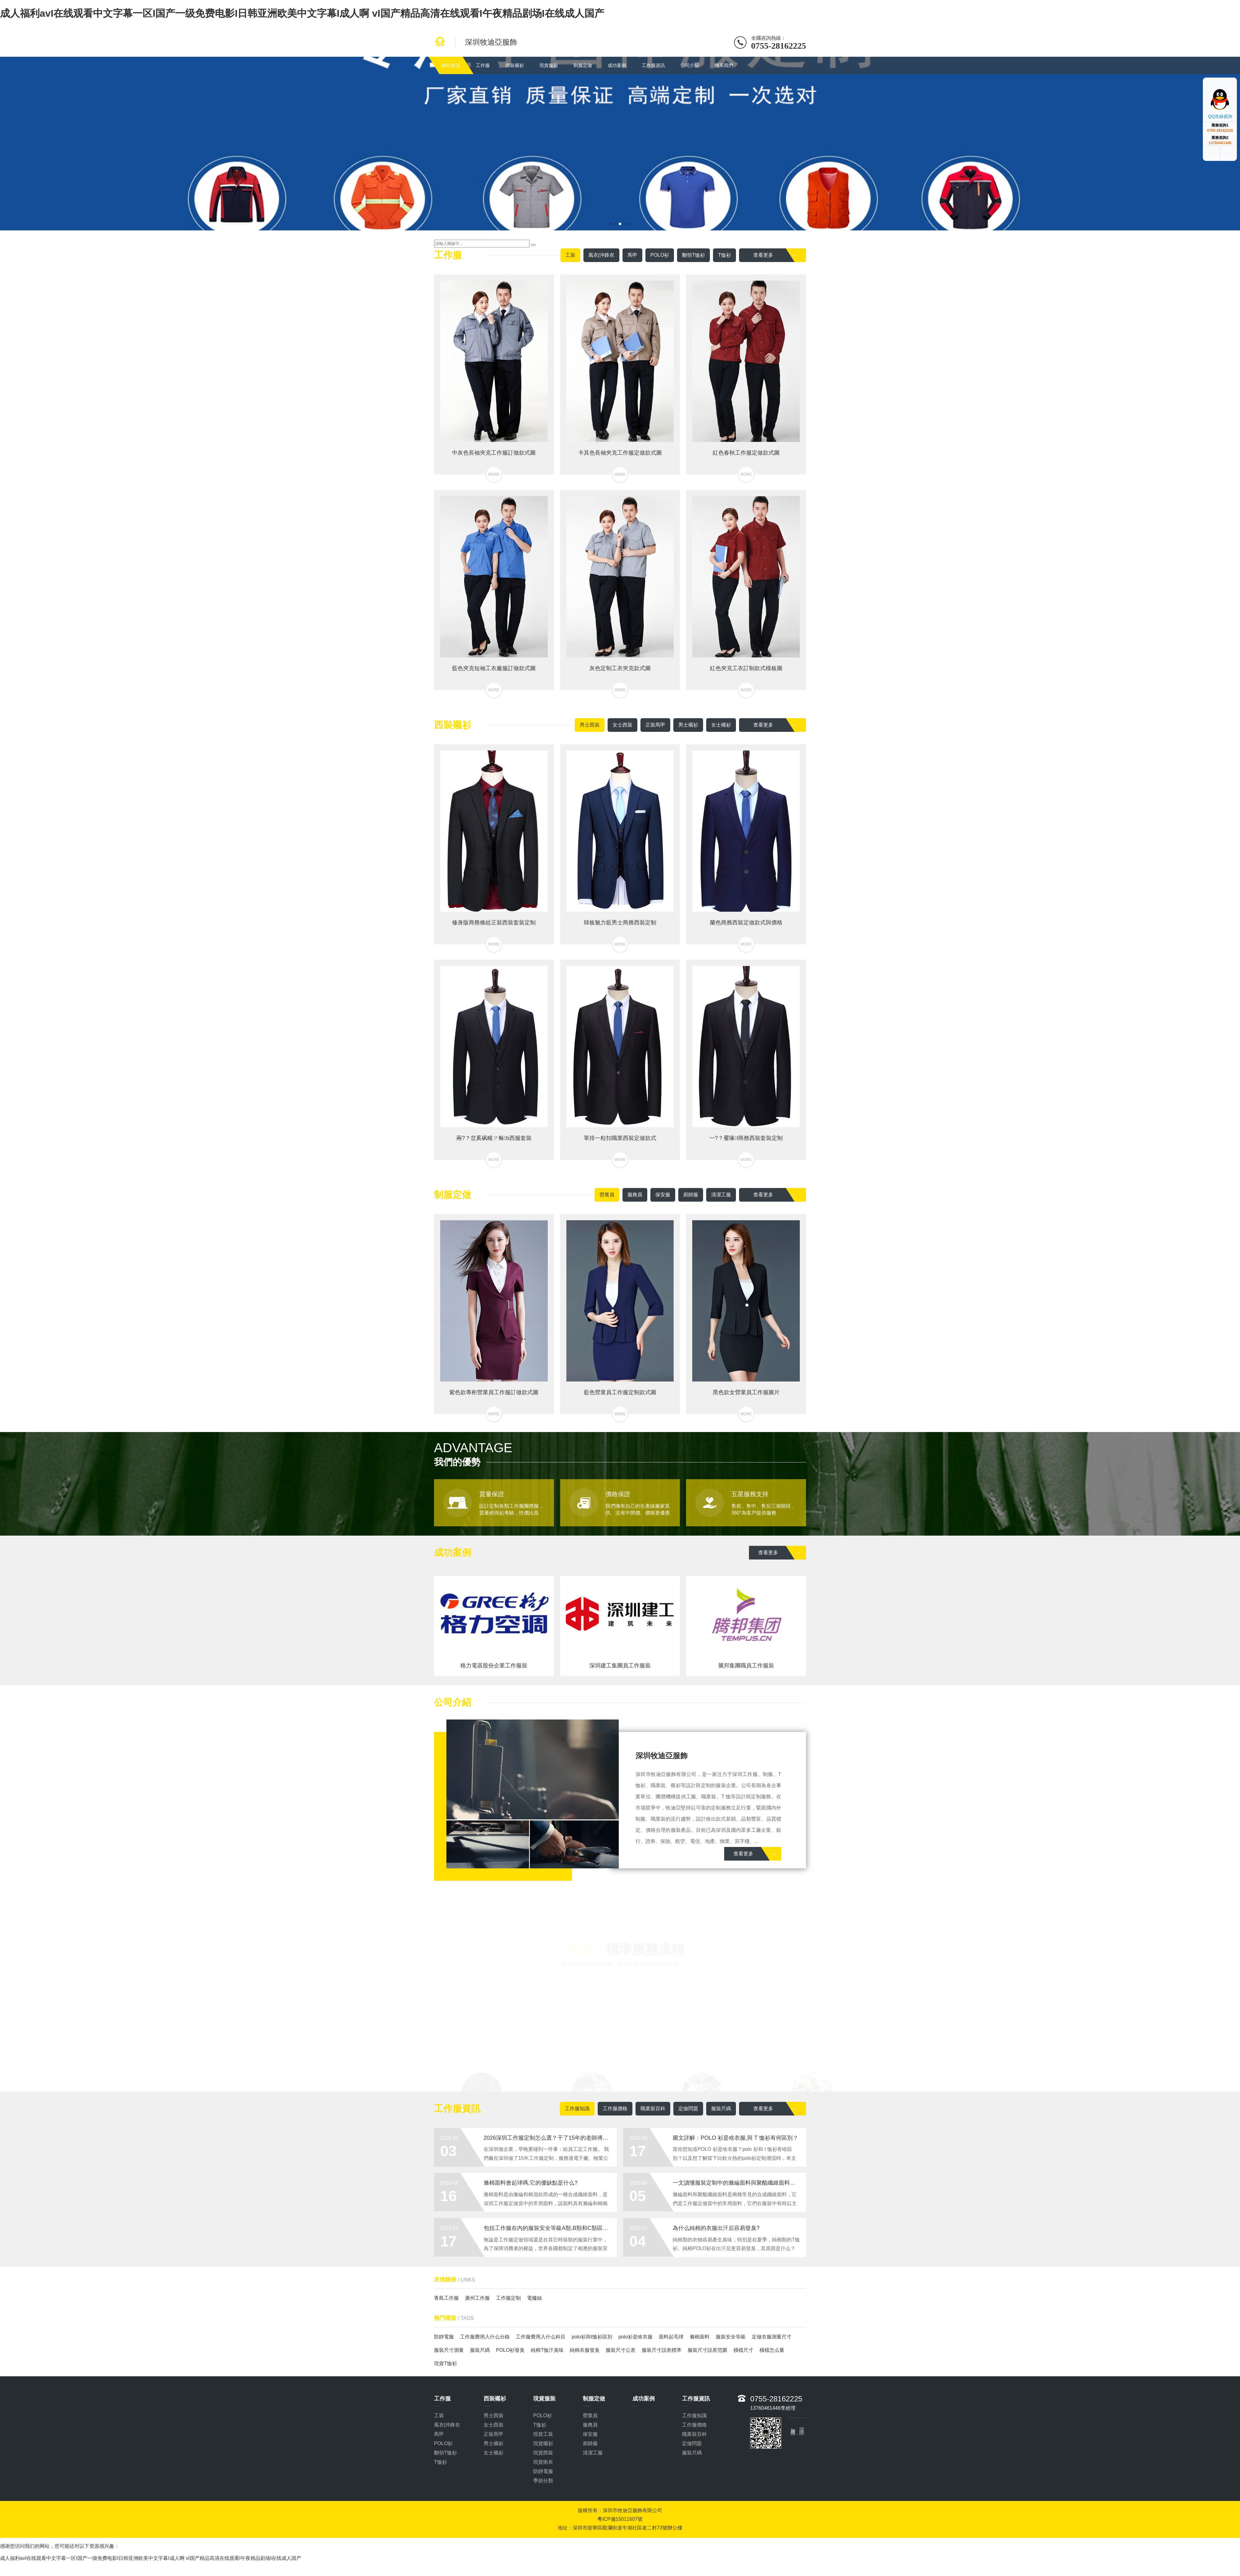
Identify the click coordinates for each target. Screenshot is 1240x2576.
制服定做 (583, 65)
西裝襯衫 (514, 65)
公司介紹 (689, 65)
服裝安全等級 (731, 2336)
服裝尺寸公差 (621, 2350)
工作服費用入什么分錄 (485, 2336)
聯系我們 (724, 65)
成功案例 (617, 65)
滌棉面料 (700, 2336)
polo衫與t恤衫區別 (592, 2336)
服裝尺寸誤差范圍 (707, 2350)
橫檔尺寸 (743, 2350)
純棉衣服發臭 (585, 2350)
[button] (610, 224)
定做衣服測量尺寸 (771, 2336)
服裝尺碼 (480, 2350)
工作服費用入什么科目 (540, 2336)
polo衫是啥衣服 (635, 2336)
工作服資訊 (653, 65)
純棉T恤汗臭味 (547, 2350)
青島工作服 (446, 2298)
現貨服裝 (548, 65)
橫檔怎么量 (772, 2350)
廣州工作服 (477, 2298)
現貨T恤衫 (445, 2363)
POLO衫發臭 (510, 2350)
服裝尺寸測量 (449, 2350)
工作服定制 (508, 2298)
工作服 (483, 65)
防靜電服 (444, 2336)
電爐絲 (534, 2298)
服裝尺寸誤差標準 (661, 2350)
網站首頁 (451, 65)
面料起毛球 (671, 2336)
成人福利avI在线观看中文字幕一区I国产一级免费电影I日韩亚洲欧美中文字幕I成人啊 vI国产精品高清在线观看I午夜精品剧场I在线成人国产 (302, 13)
